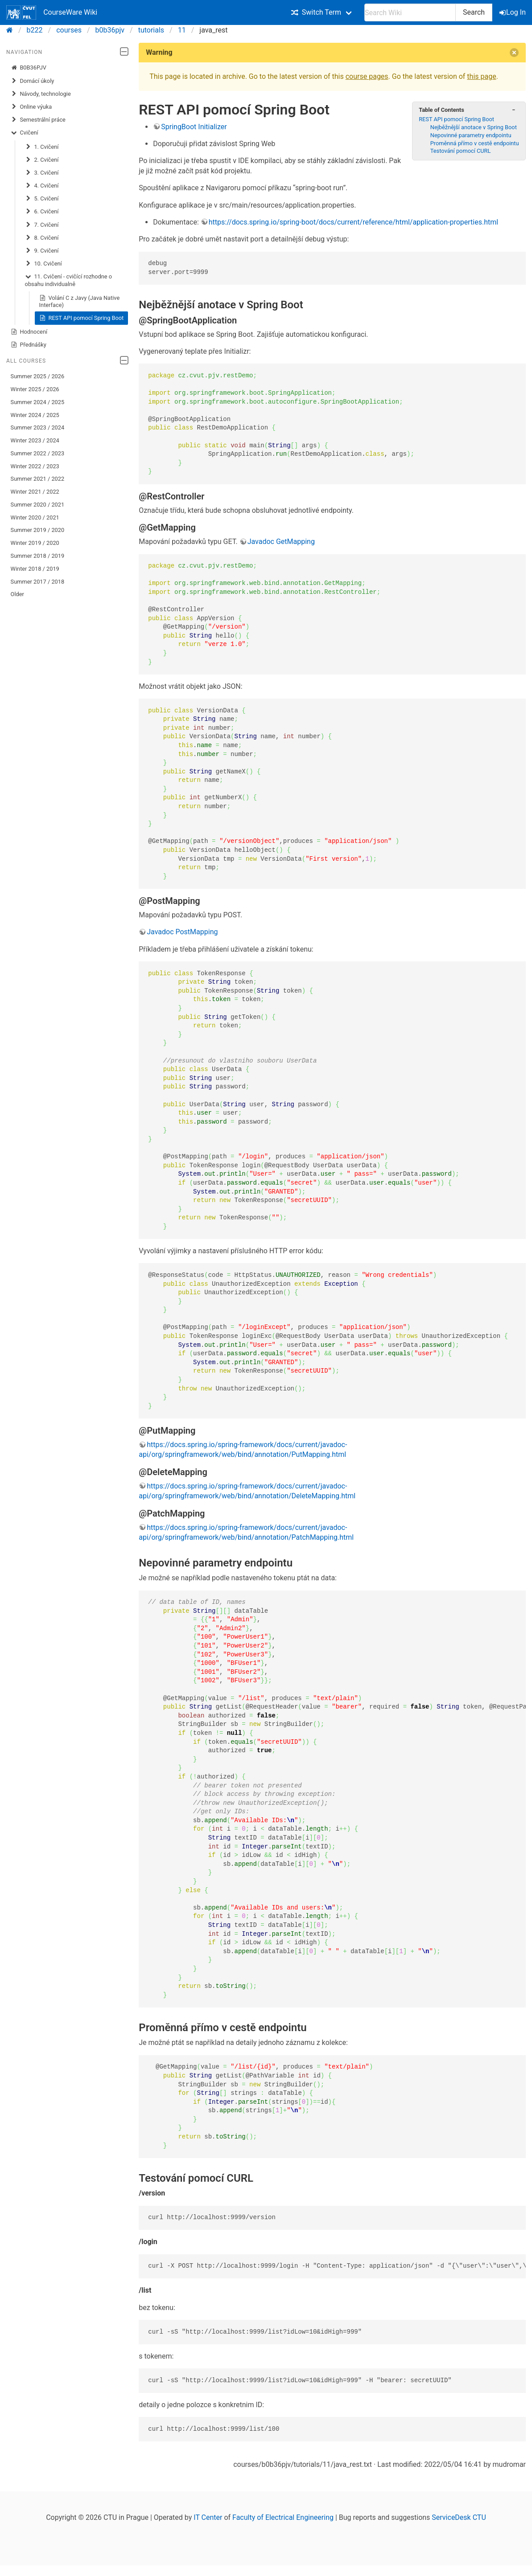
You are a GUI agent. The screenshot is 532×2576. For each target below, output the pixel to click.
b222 (35, 30)
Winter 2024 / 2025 (35, 415)
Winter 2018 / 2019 (35, 568)
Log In (513, 12)
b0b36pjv (110, 30)
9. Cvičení (42, 250)
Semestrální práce (38, 119)
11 (182, 30)
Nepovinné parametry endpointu (470, 135)
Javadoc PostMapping (182, 932)
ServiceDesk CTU (459, 2517)
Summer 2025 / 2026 (38, 376)
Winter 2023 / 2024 (35, 440)
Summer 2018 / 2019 (38, 555)
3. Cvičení (42, 172)
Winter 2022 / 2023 (35, 466)
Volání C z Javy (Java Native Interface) (79, 301)
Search (474, 12)
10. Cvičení (43, 263)
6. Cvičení (42, 211)
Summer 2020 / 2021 (38, 504)
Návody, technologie (41, 94)
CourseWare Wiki (51, 12)
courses (69, 30)
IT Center (208, 2517)
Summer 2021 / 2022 (38, 478)
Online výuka (31, 106)
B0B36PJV (28, 67)
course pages (367, 76)
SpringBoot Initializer (194, 127)
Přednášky (28, 344)
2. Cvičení (42, 160)
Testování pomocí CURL (460, 150)
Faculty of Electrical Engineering (283, 2517)
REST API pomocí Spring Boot (81, 318)
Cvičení (24, 132)
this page (481, 76)
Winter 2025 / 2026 (35, 389)
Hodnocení (29, 331)
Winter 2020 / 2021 (35, 517)
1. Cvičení (42, 147)
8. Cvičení (42, 237)
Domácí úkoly (32, 81)
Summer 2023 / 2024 (38, 427)
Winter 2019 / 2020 (35, 543)
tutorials (151, 30)
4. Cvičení (42, 185)
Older (17, 594)
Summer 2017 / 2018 (38, 581)
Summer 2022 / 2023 (38, 453)
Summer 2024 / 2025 (38, 402)
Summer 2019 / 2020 (38, 530)
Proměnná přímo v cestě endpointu (474, 143)
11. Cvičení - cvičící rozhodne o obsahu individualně (68, 280)
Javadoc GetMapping (281, 541)
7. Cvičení (42, 225)
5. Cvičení (42, 198)
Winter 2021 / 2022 (35, 491)
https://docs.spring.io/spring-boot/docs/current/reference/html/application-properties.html (353, 222)
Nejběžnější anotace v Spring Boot (473, 127)
